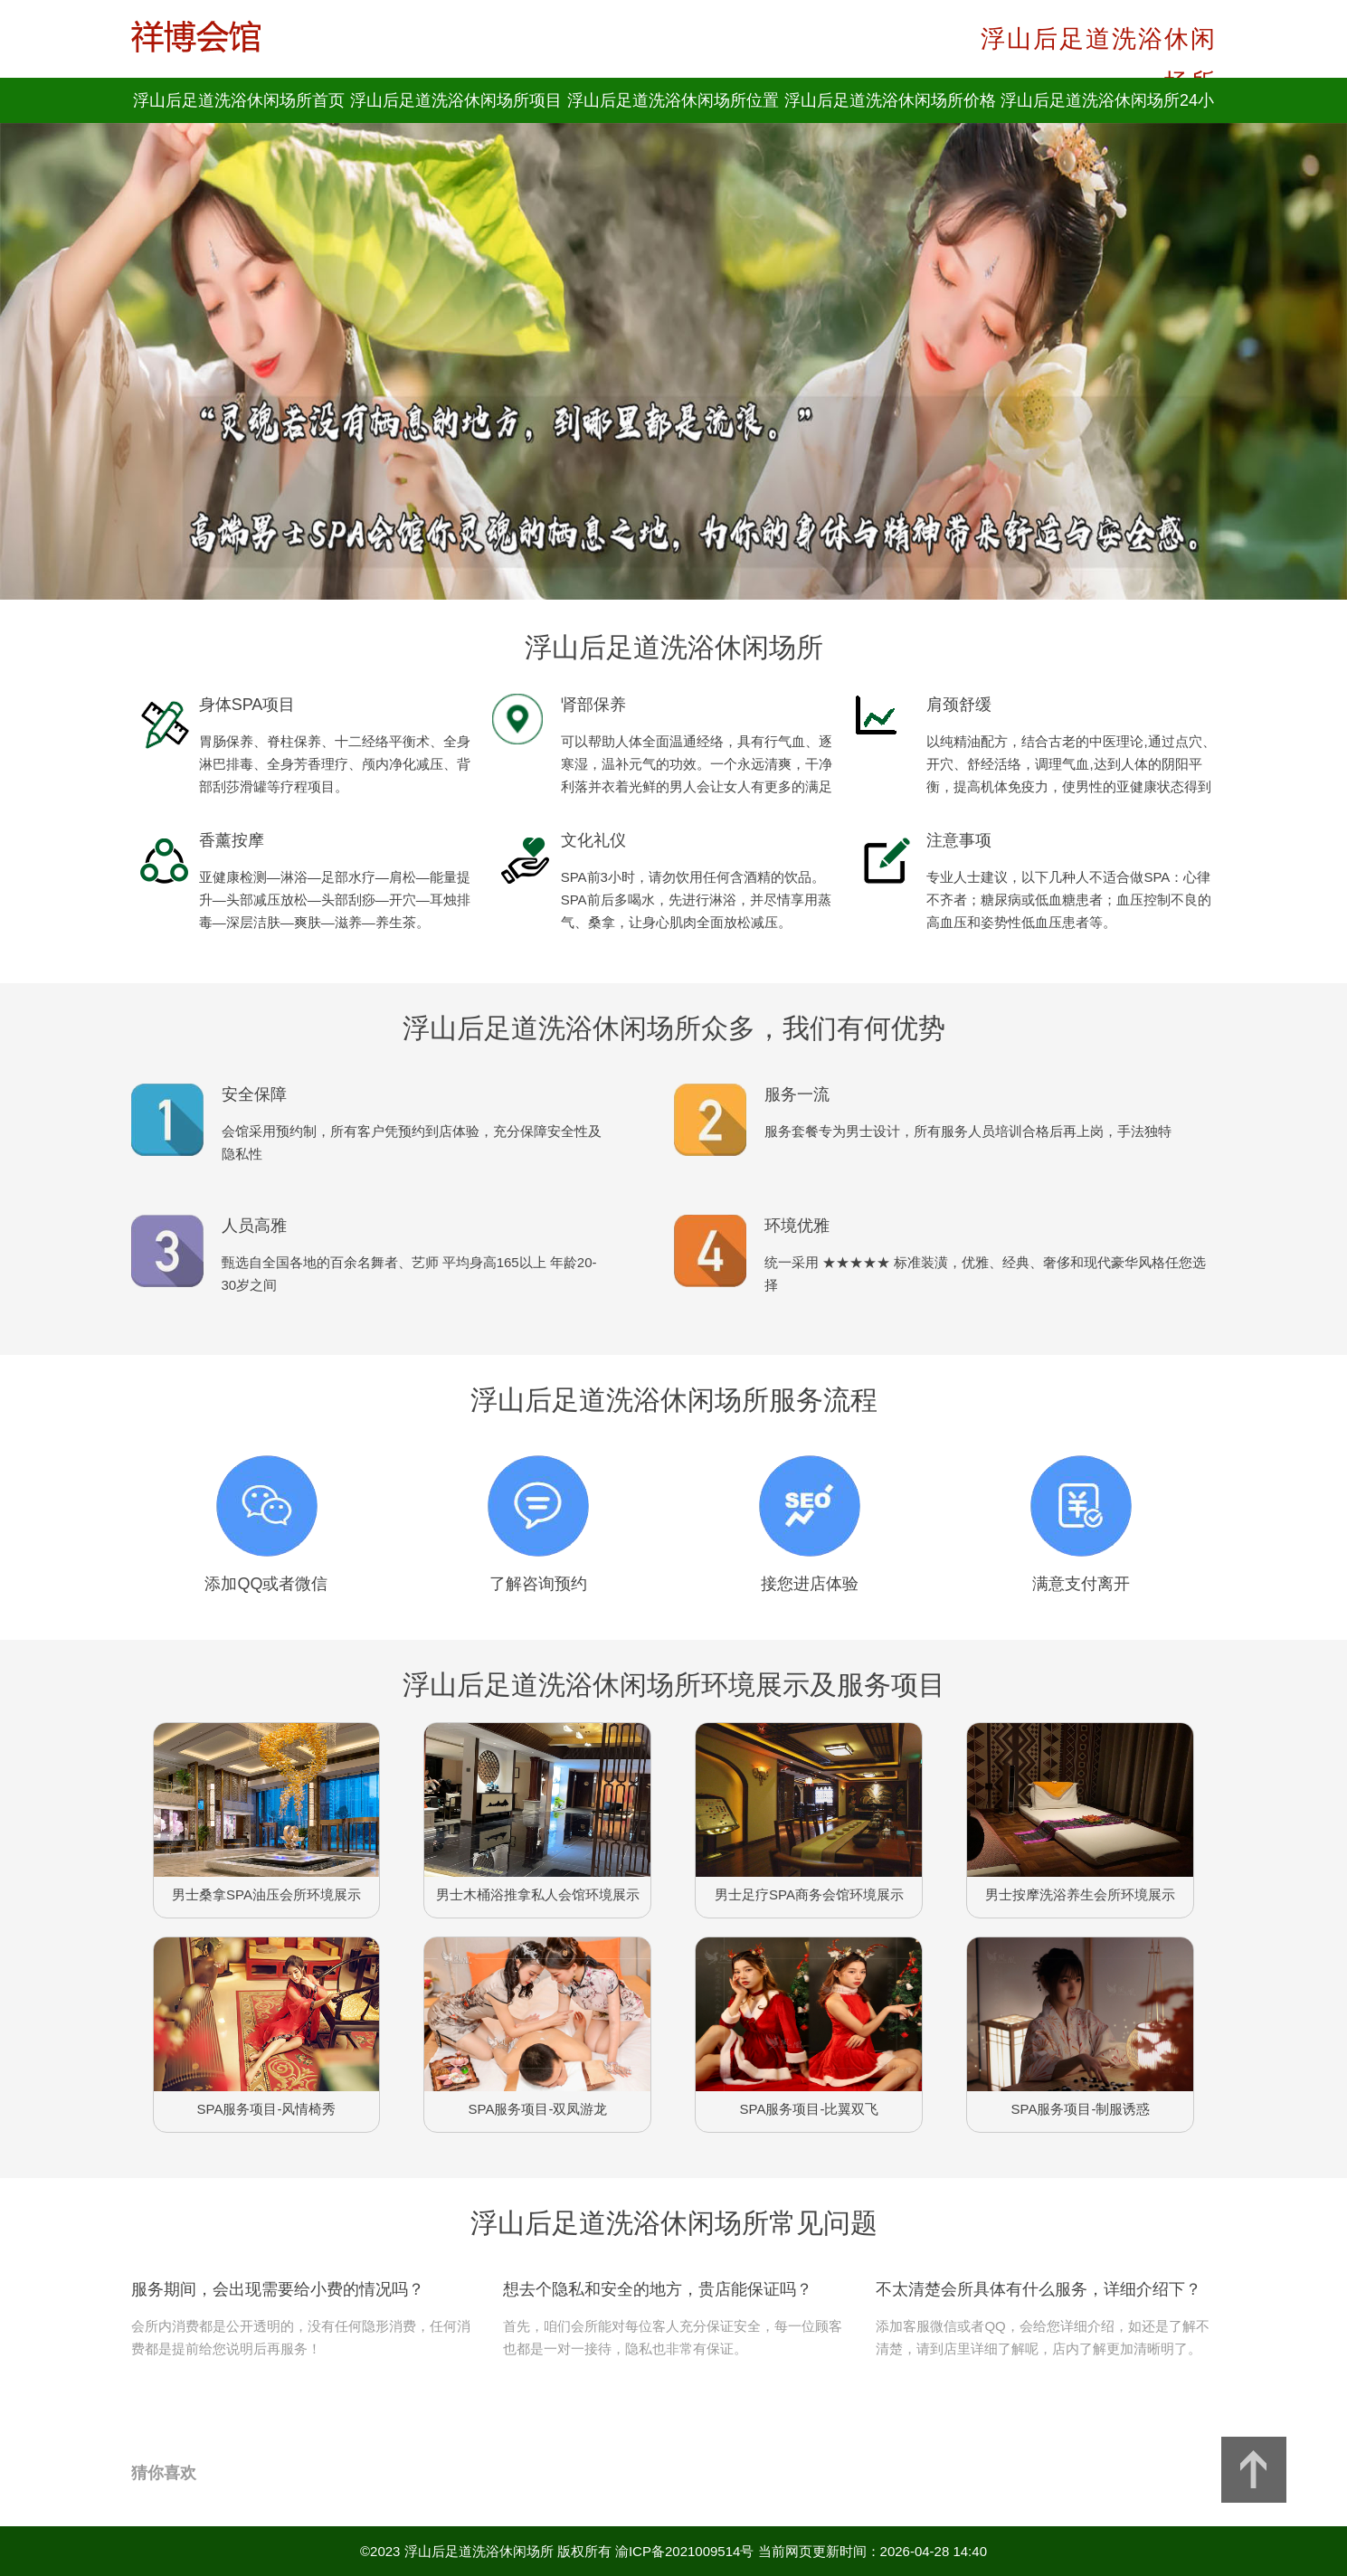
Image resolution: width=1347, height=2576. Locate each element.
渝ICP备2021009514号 (684, 2551)
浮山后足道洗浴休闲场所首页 (239, 100)
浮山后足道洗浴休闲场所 (479, 2551)
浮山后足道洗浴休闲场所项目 (456, 100)
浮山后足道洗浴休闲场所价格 (890, 100)
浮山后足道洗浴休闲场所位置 (673, 100)
